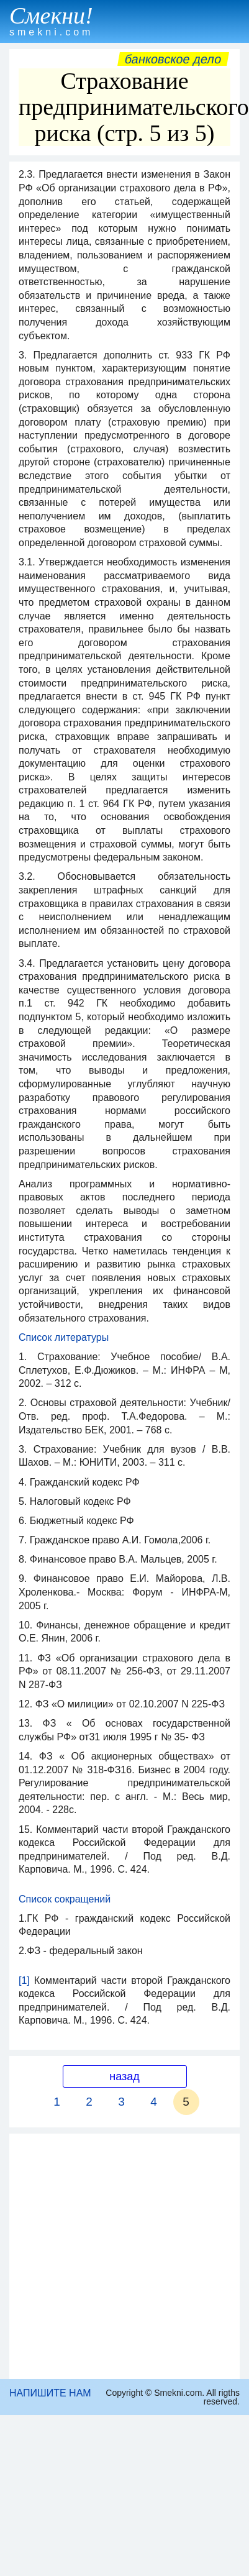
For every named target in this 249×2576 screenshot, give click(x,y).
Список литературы (64, 1337)
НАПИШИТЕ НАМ (50, 2393)
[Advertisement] (116, 2256)
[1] (24, 1980)
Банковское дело (173, 59)
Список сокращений (65, 1899)
